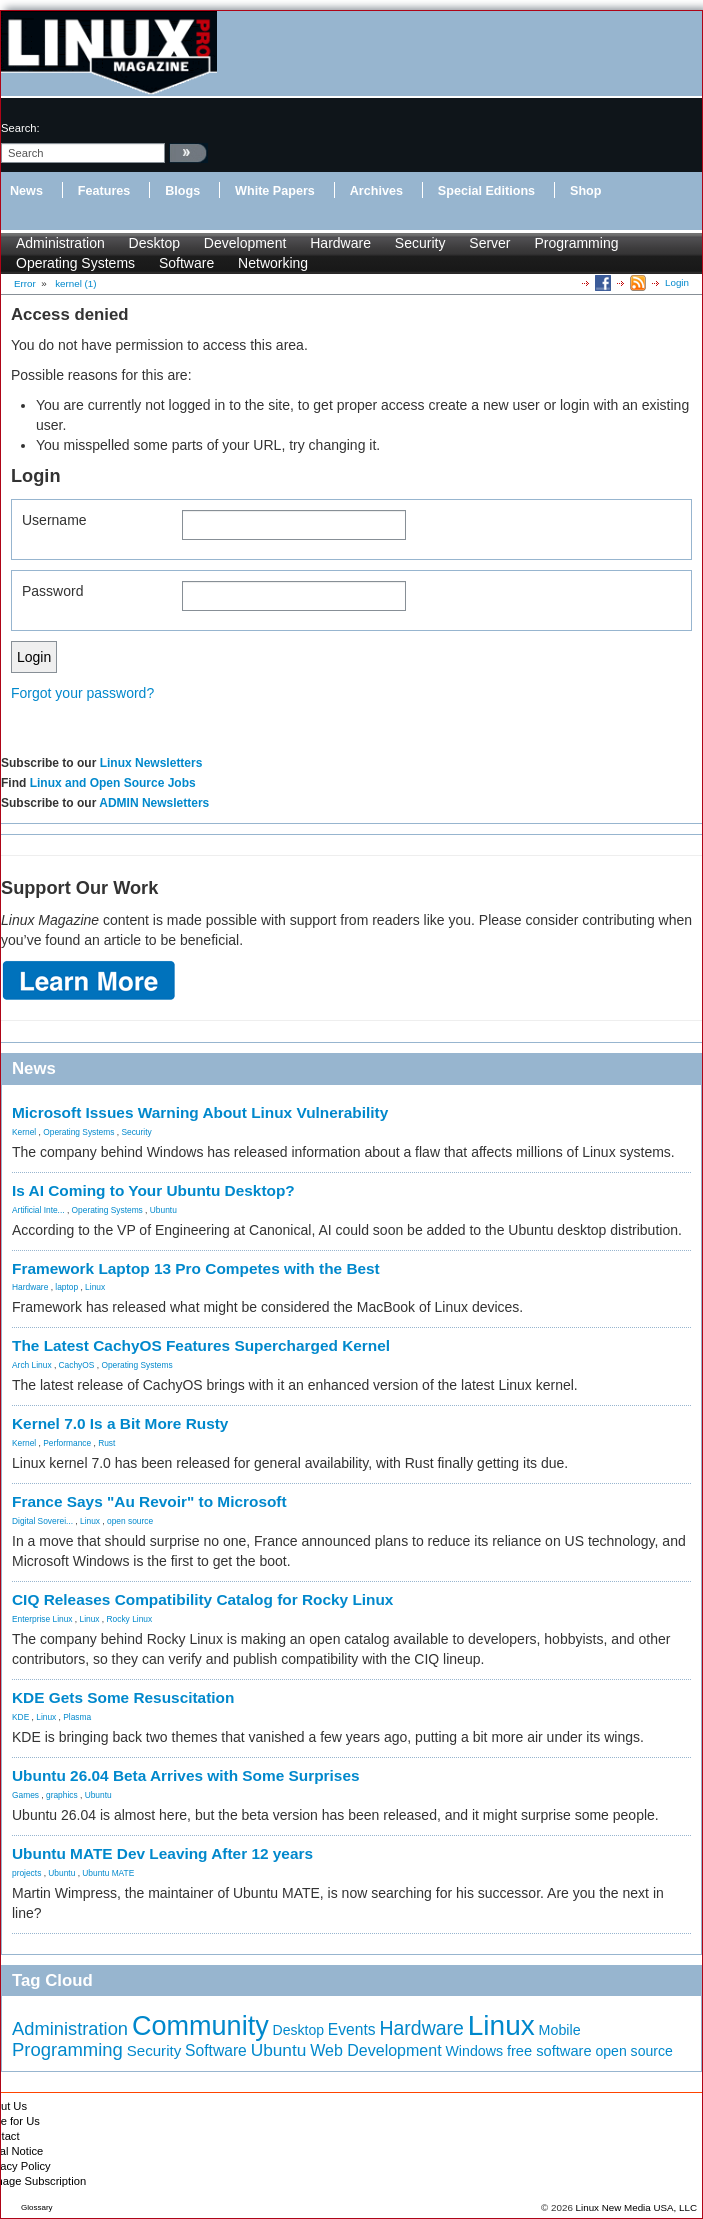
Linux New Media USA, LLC (636, 2207)
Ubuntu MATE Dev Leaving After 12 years (162, 1853)
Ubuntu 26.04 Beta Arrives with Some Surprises (186, 1775)
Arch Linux (32, 1365)
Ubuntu (163, 1210)
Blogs (182, 191)
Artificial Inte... (38, 1210)
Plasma (77, 1717)
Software (186, 263)
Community (200, 2026)
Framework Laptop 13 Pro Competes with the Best (196, 1268)
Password (52, 591)
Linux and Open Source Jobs (113, 783)
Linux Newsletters (151, 763)
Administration (60, 243)
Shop (585, 191)
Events (352, 2029)
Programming (576, 243)
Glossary (37, 2207)
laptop (66, 1287)
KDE (20, 1717)
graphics (62, 1795)
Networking (273, 263)
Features (104, 191)
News (26, 191)
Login (677, 282)
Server (489, 243)
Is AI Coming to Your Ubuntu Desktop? (153, 1190)
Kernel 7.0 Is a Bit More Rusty (120, 1423)
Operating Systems (75, 263)
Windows (474, 2051)
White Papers (275, 191)
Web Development (375, 2050)
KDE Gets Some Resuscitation (123, 1697)
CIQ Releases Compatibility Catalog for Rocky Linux (202, 1599)
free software (549, 2051)
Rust (106, 1443)
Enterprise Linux (42, 1619)
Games (25, 1795)
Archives (376, 191)
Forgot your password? (82, 693)
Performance (67, 1443)
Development (245, 243)
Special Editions (486, 191)
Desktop (154, 243)
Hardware (340, 243)
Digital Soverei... (42, 1521)
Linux (95, 1287)
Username (54, 520)
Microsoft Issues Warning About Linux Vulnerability (200, 1112)
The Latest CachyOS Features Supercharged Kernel (201, 1345)
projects (26, 1873)
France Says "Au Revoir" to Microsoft (149, 1501)
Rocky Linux (130, 1619)
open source (130, 1521)
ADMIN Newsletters (154, 803)
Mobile (560, 2030)
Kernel (24, 1132)
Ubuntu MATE (108, 1873)
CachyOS (77, 1365)
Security (420, 243)
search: (20, 128)
